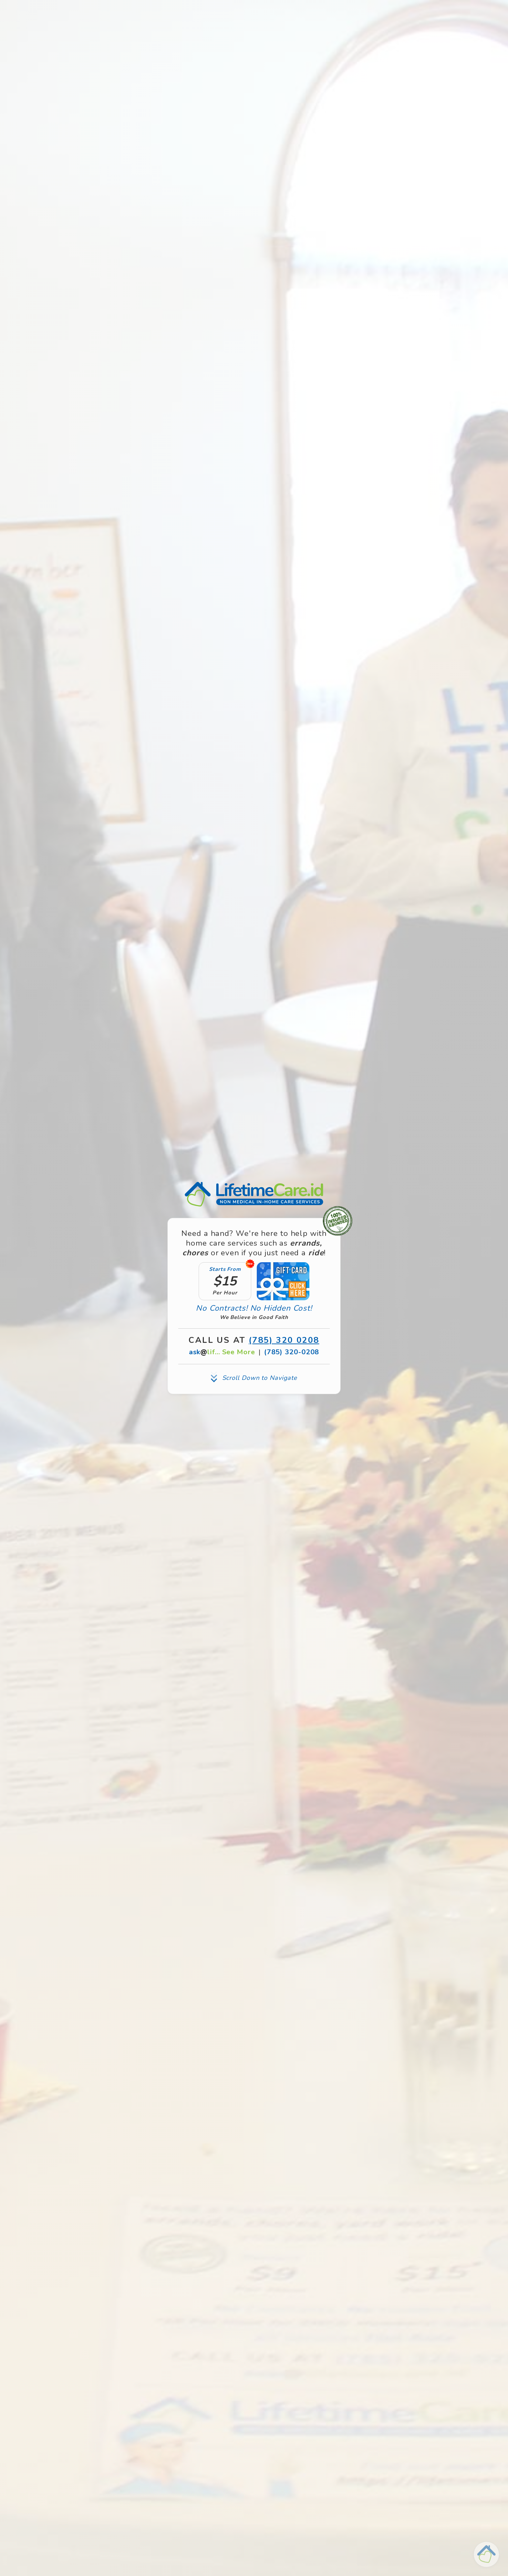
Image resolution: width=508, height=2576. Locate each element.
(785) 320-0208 (291, 1352)
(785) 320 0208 (284, 1340)
